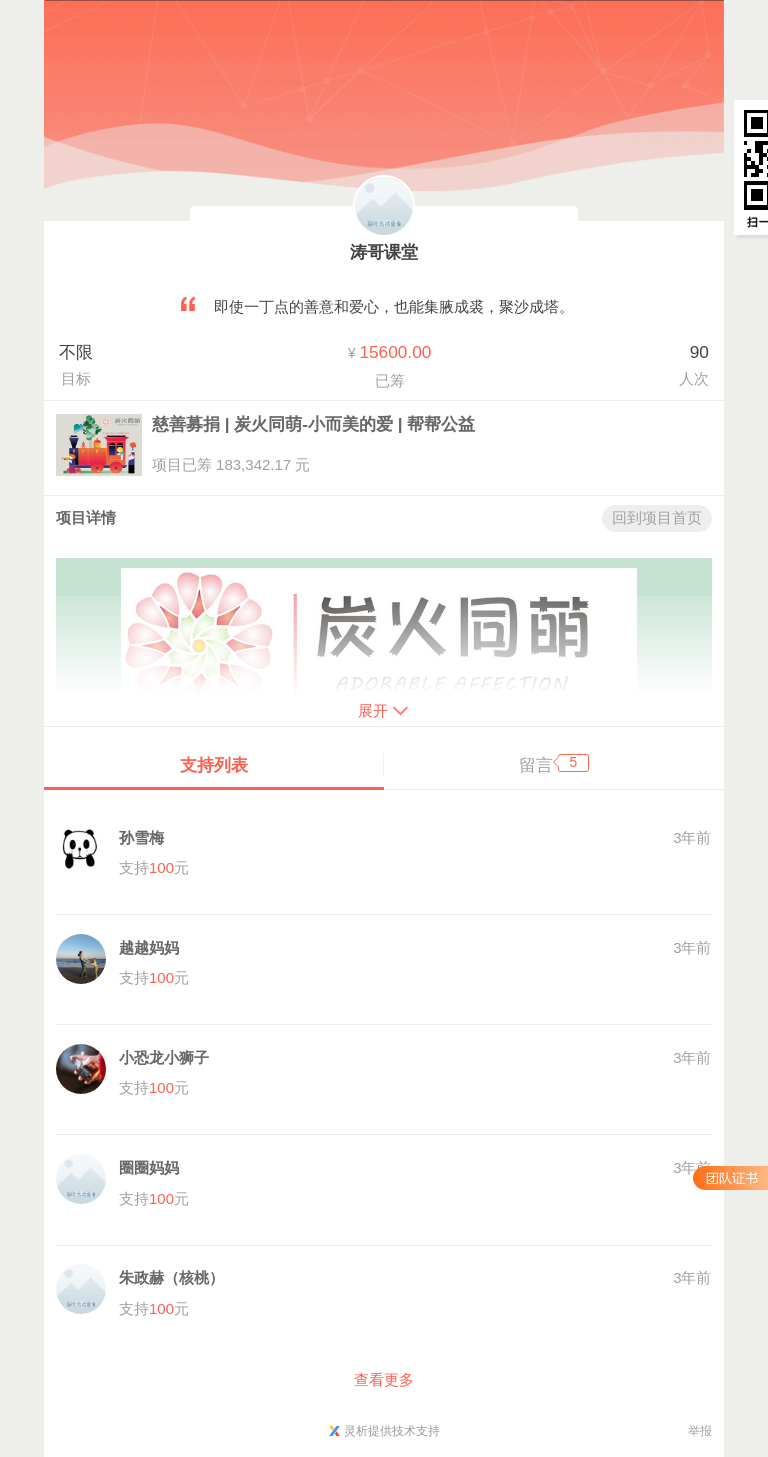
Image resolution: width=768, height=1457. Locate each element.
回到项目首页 (657, 517)
